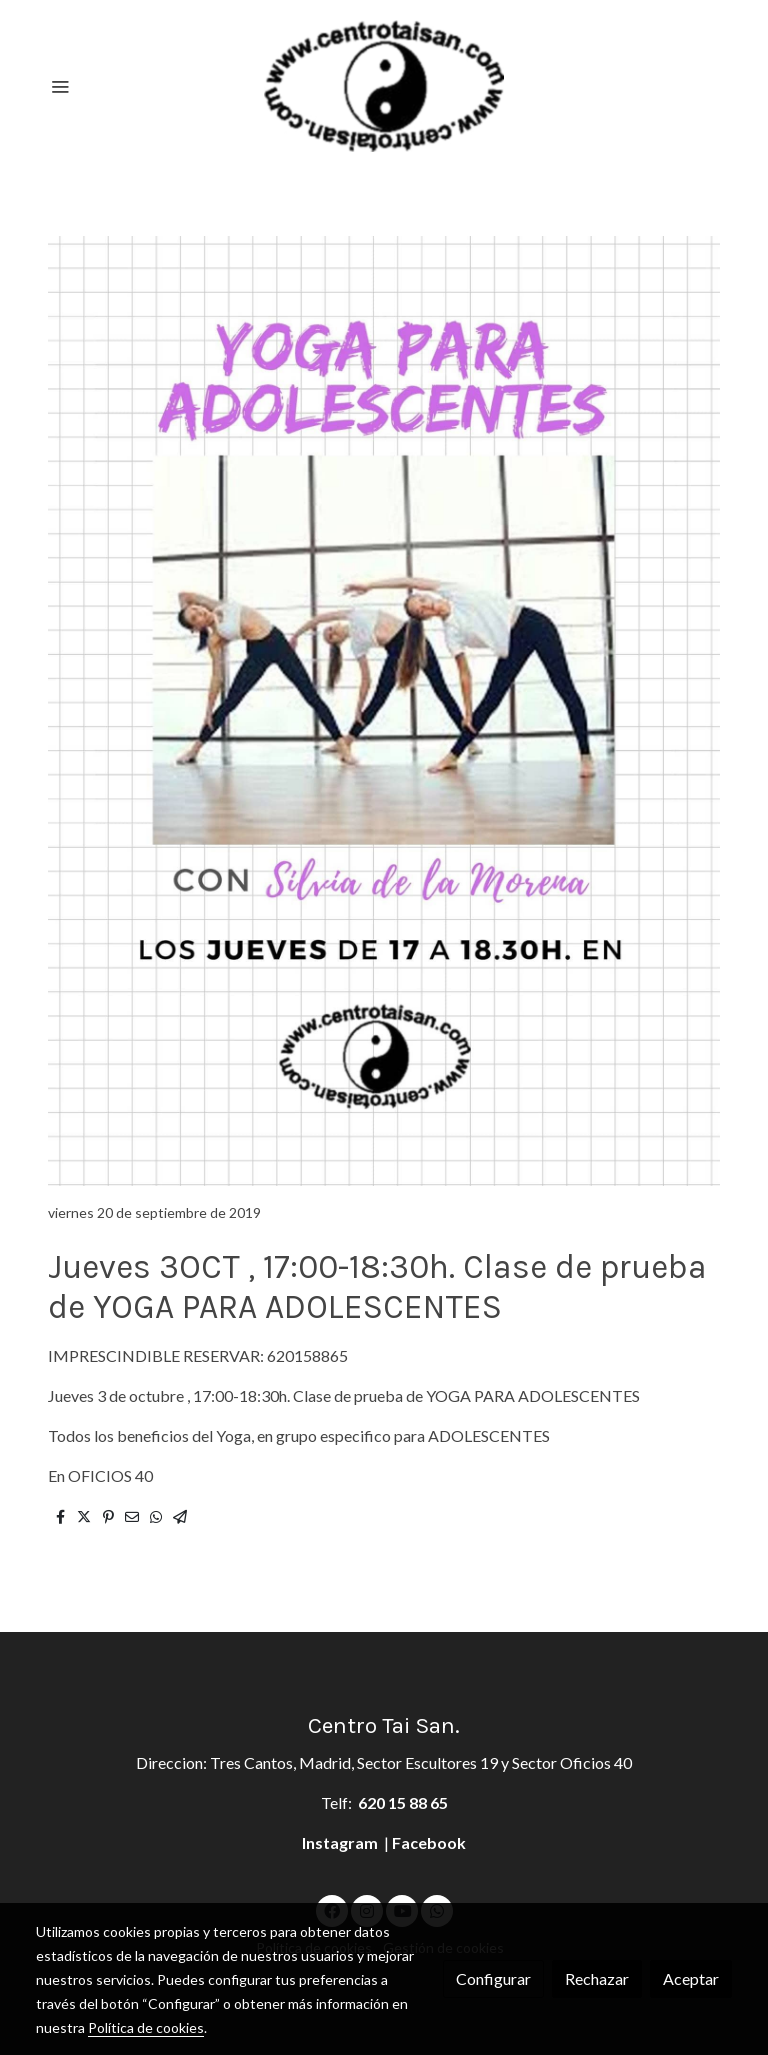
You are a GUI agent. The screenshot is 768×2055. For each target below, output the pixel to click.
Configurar (493, 1978)
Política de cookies (146, 2027)
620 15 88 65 (403, 1802)
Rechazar (597, 1978)
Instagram (341, 1842)
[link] (384, 86)
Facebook (429, 1842)
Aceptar (691, 1978)
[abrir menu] (60, 86)
